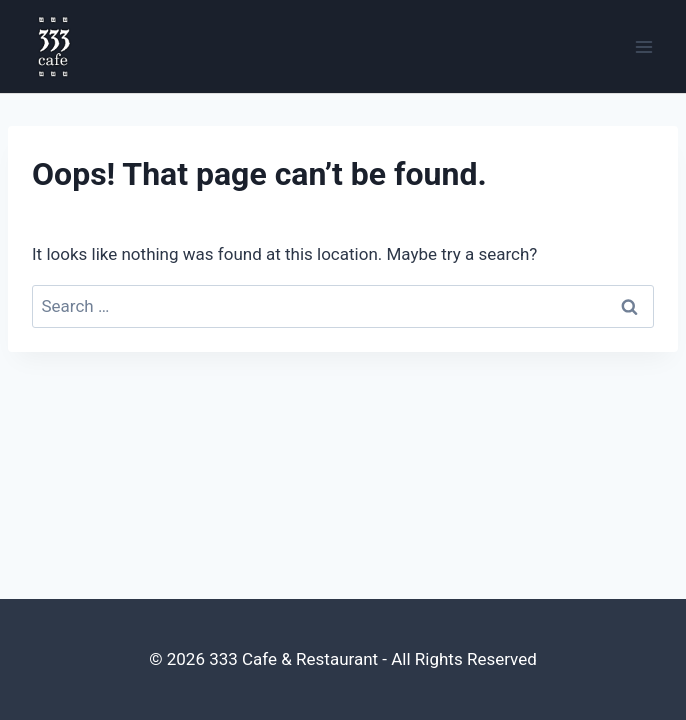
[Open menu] (643, 46)
